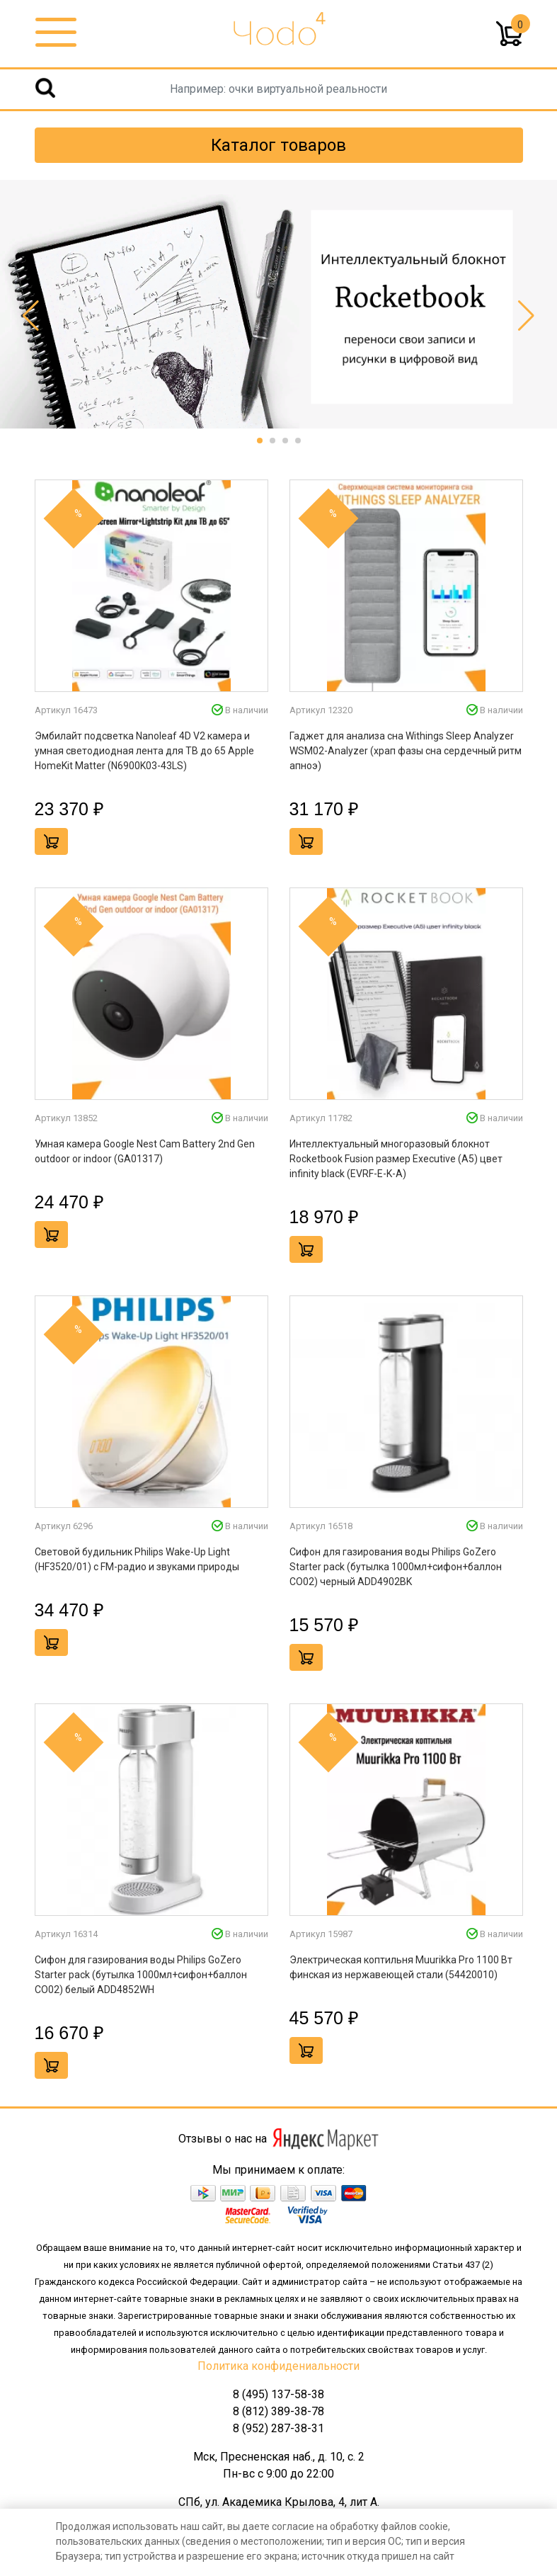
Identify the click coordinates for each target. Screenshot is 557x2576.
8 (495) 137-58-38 (278, 2394)
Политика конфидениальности (278, 2366)
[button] (260, 440)
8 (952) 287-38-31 (278, 2428)
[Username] (278, 89)
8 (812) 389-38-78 (278, 2411)
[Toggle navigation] (56, 33)
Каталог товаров (278, 145)
